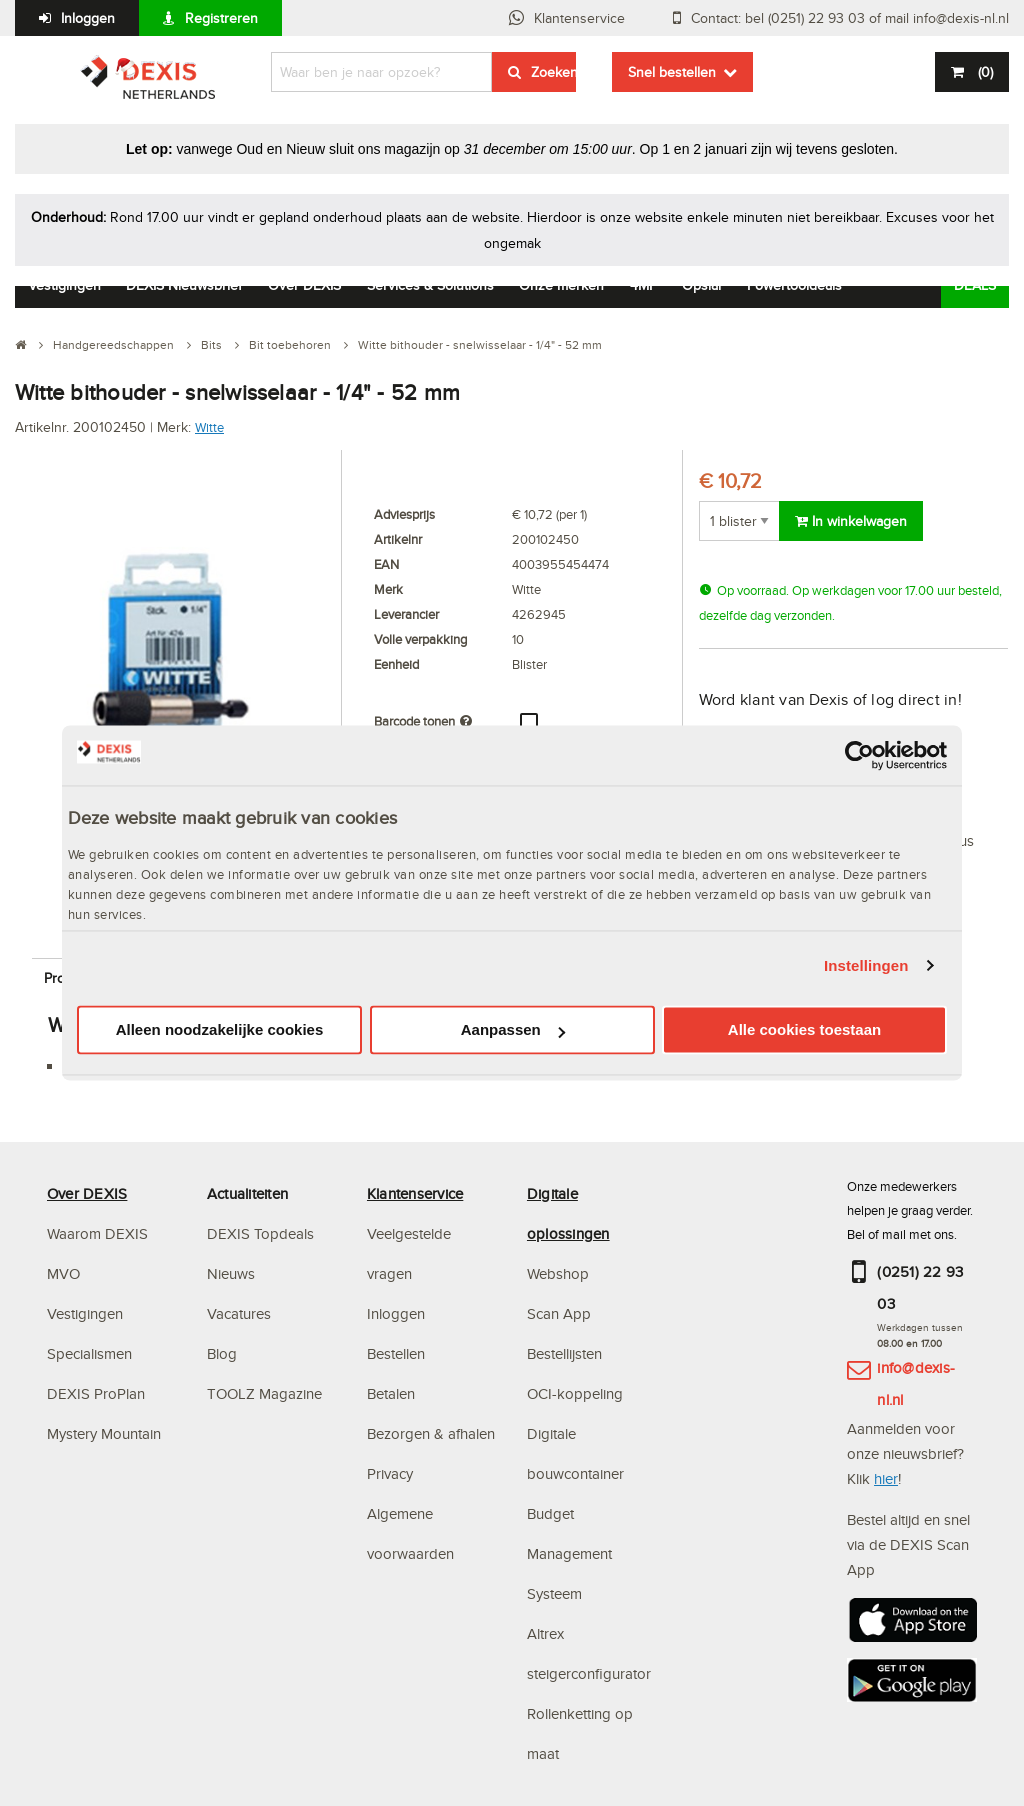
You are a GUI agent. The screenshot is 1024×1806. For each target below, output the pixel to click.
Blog (222, 1353)
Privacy (390, 1473)
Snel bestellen (672, 72)
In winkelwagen (851, 521)
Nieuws (231, 1273)
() (983, 72)
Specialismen (89, 1353)
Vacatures (239, 1313)
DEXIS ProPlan (96, 1393)
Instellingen (866, 965)
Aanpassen (513, 1030)
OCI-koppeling (575, 1393)
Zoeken (553, 72)
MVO (63, 1273)
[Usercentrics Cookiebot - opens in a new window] (859, 755)
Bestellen (396, 1353)
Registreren (221, 18)
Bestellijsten (564, 1353)
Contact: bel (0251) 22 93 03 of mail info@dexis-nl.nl (850, 18)
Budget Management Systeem (569, 1553)
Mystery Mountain (104, 1433)
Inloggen (88, 18)
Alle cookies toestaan (804, 1030)
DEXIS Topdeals (260, 1233)
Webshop (558, 1273)
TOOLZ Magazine (264, 1393)
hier (886, 1478)
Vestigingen (85, 1313)
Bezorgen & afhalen (431, 1433)
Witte (209, 427)
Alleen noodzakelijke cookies (220, 1030)
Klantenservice (579, 18)
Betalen (391, 1393)
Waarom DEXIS (97, 1233)
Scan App (559, 1313)
